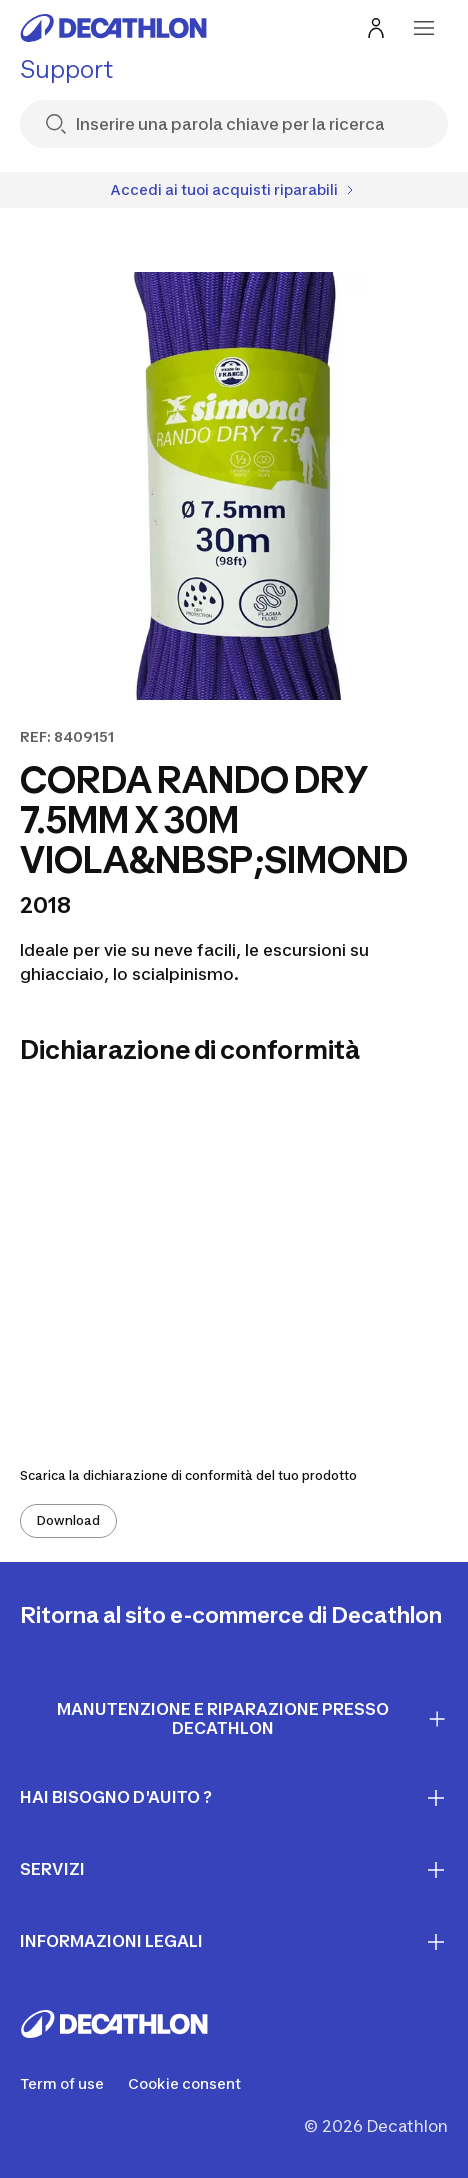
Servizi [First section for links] (234, 1870)
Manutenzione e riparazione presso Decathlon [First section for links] (252, 1718)
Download (68, 1520)
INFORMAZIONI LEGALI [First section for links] (234, 1942)
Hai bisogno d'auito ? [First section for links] (234, 1798)
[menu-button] (424, 28)
